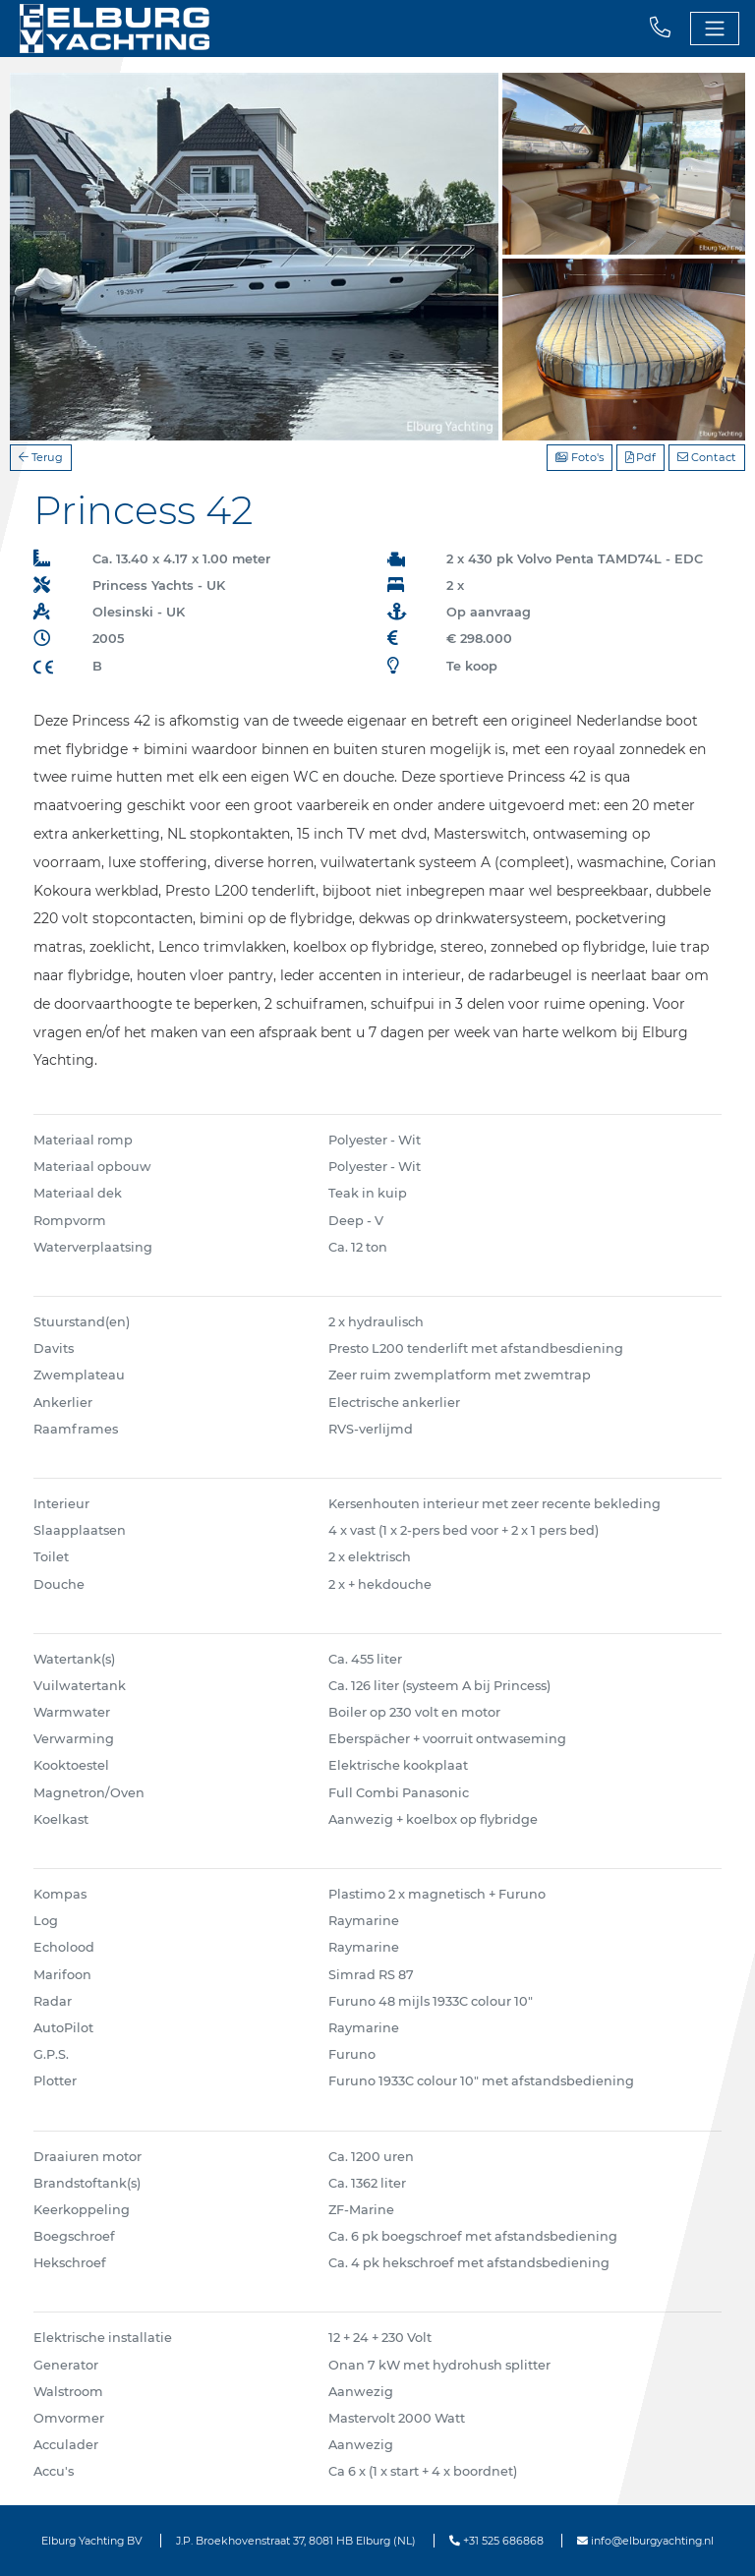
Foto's (579, 457)
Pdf (640, 457)
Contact (706, 457)
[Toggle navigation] (714, 28)
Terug (41, 457)
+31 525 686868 (496, 2540)
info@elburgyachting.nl (645, 2540)
